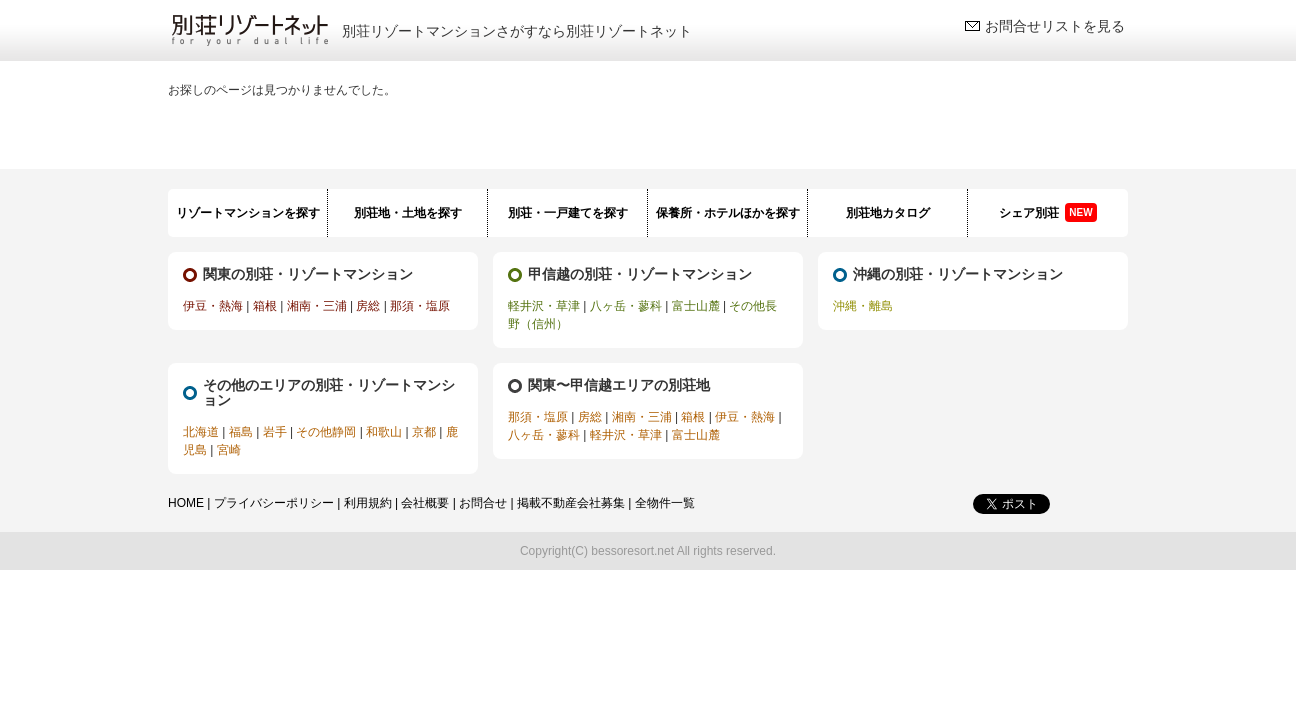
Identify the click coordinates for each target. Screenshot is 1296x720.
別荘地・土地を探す (408, 213)
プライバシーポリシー (274, 503)
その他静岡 (326, 432)
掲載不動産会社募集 (571, 503)
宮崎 (229, 450)
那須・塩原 (420, 306)
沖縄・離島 (863, 306)
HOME (186, 503)
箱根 (265, 306)
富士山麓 (696, 306)
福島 (241, 432)
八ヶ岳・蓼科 (626, 306)
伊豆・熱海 (213, 306)
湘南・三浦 (317, 306)
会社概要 (425, 503)
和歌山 (384, 432)
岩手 (275, 432)
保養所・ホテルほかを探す (728, 213)
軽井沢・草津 (544, 306)
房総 (368, 306)
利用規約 (368, 503)
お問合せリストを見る (1055, 26)
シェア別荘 (1047, 212)
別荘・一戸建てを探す (568, 213)
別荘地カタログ (888, 213)
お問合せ (483, 503)
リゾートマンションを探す (248, 213)
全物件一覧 (665, 503)
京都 (424, 432)
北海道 (201, 432)
